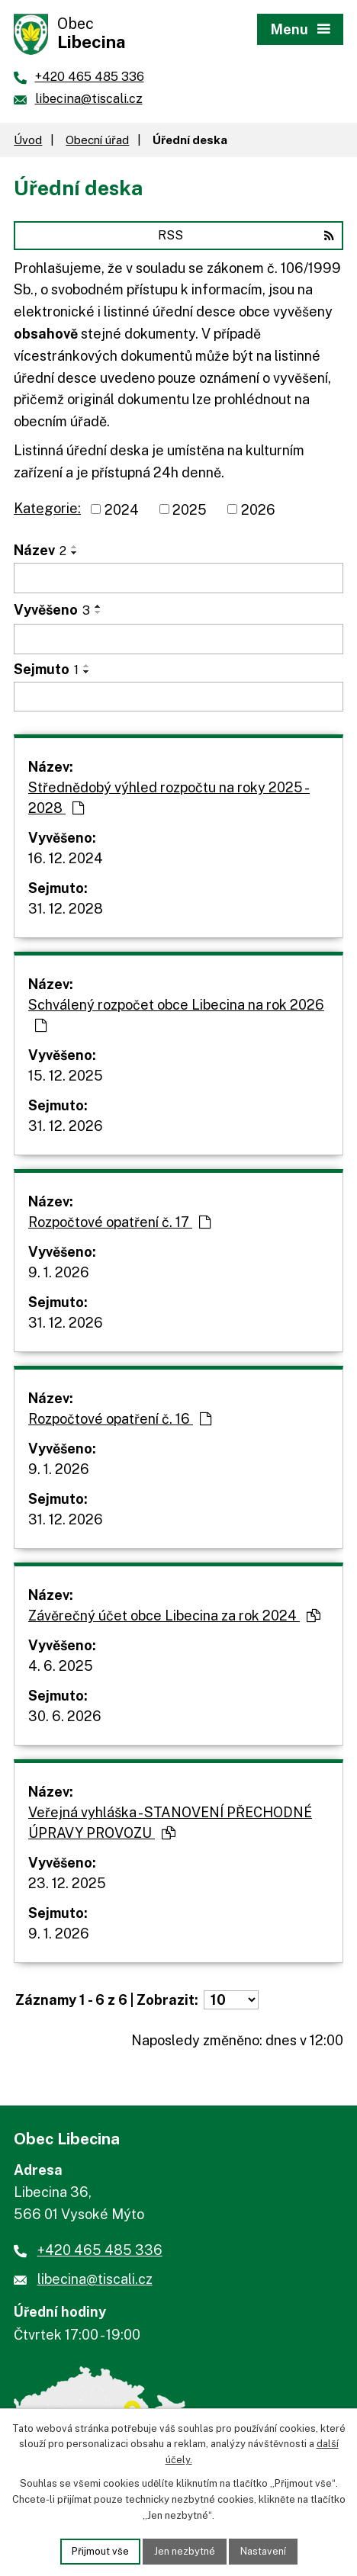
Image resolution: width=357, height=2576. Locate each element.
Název (40, 550)
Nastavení (263, 2551)
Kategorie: (47, 508)
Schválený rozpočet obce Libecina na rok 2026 (176, 1015)
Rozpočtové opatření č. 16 (119, 1419)
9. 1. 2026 (58, 1272)
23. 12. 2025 (67, 1883)
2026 (258, 509)
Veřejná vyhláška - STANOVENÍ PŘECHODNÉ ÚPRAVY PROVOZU (170, 1822)
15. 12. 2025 (65, 1076)
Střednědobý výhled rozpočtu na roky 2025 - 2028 (169, 797)
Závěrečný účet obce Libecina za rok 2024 (174, 1616)
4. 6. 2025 (60, 1666)
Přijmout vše (100, 2551)
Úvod (28, 139)
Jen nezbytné (184, 2551)
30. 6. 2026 (64, 1716)
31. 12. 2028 (65, 909)
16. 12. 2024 (65, 858)
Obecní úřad (97, 139)
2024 (122, 509)
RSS (246, 235)
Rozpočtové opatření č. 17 (119, 1222)
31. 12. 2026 (65, 1126)
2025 (189, 509)
